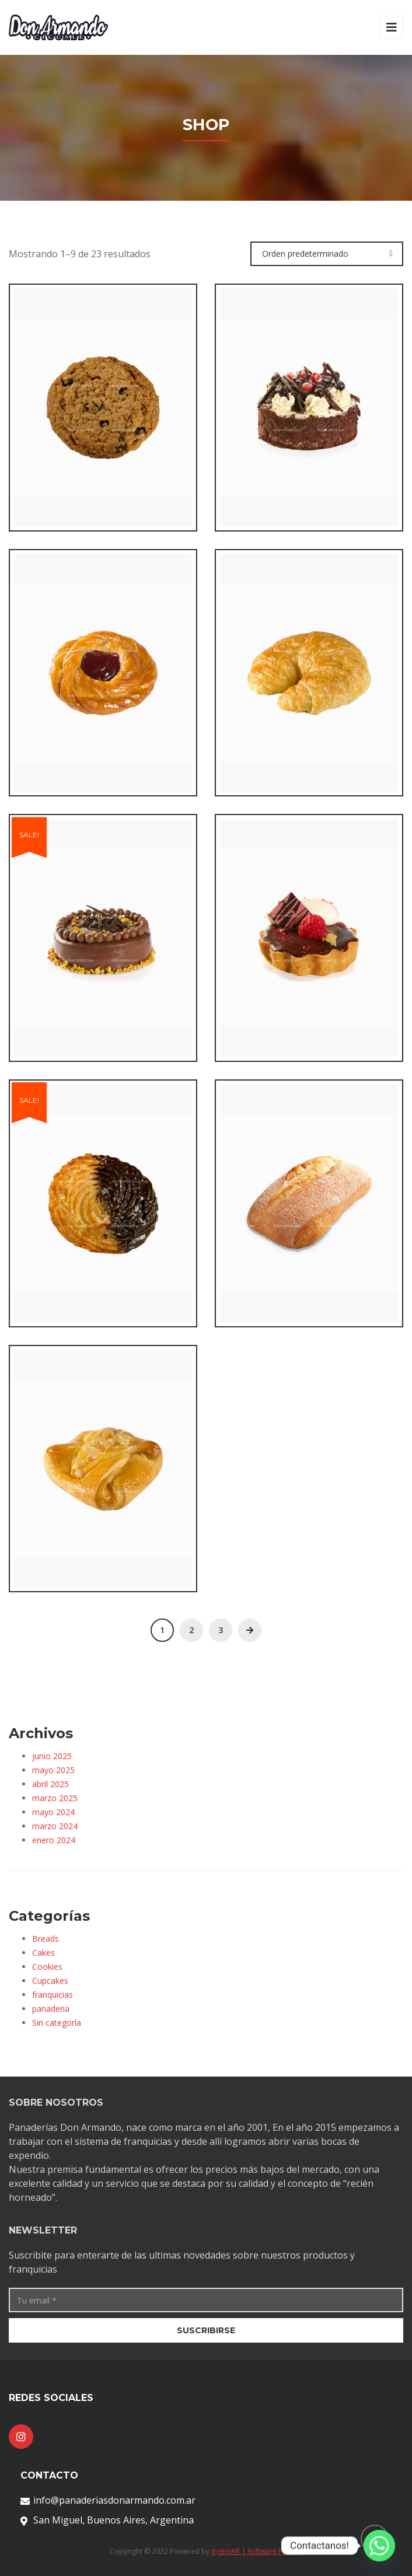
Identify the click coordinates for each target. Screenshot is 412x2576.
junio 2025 (52, 1755)
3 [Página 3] (220, 1629)
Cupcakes (50, 1980)
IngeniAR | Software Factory (257, 2551)
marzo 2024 (55, 1825)
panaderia (50, 2008)
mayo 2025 (53, 1769)
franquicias (52, 1994)
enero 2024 (53, 1840)
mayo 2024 (53, 1811)
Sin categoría (56, 2022)
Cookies (47, 1966)
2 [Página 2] (191, 1629)
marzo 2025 (55, 1797)
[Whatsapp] (379, 2545)
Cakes (43, 1952)
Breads (45, 1938)
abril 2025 (50, 1783)
